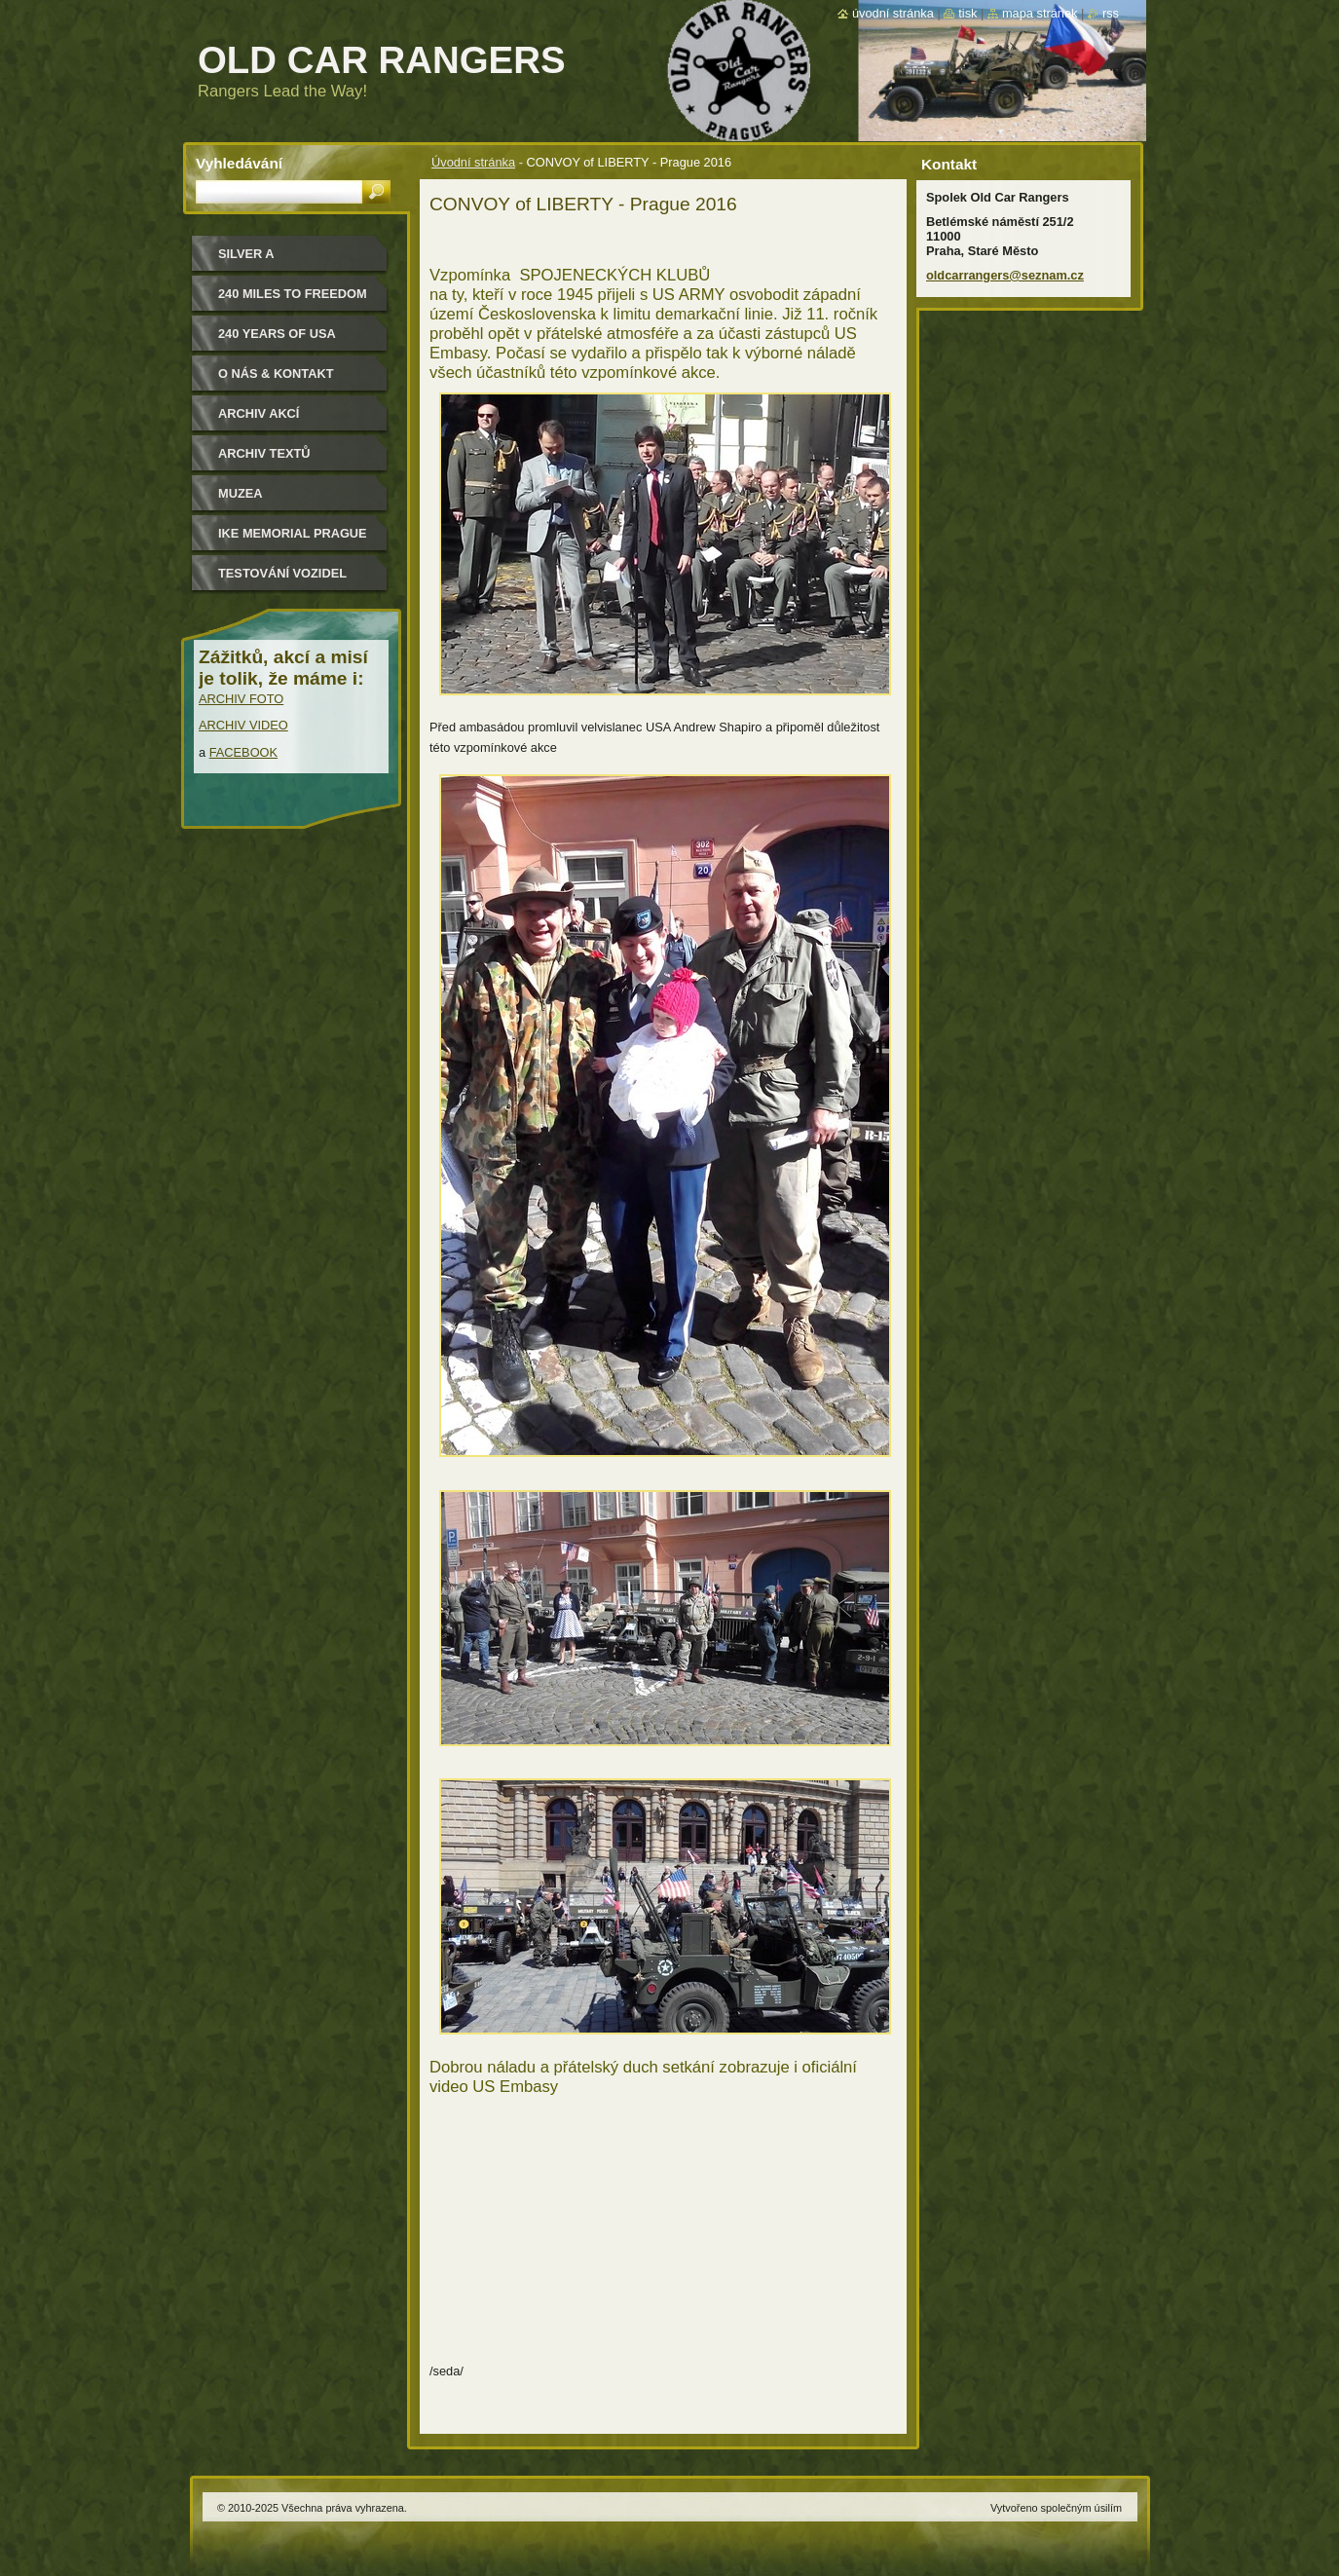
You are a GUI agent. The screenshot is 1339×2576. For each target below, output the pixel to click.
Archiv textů (264, 453)
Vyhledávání (239, 163)
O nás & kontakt (275, 373)
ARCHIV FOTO (241, 698)
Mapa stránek (1040, 13)
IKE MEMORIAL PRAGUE (292, 533)
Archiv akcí (258, 413)
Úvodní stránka (473, 162)
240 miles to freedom (292, 293)
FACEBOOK (243, 752)
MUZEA (240, 493)
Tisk (967, 13)
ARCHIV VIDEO (243, 725)
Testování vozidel (282, 573)
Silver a (246, 253)
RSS (1110, 13)
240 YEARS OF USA (277, 333)
